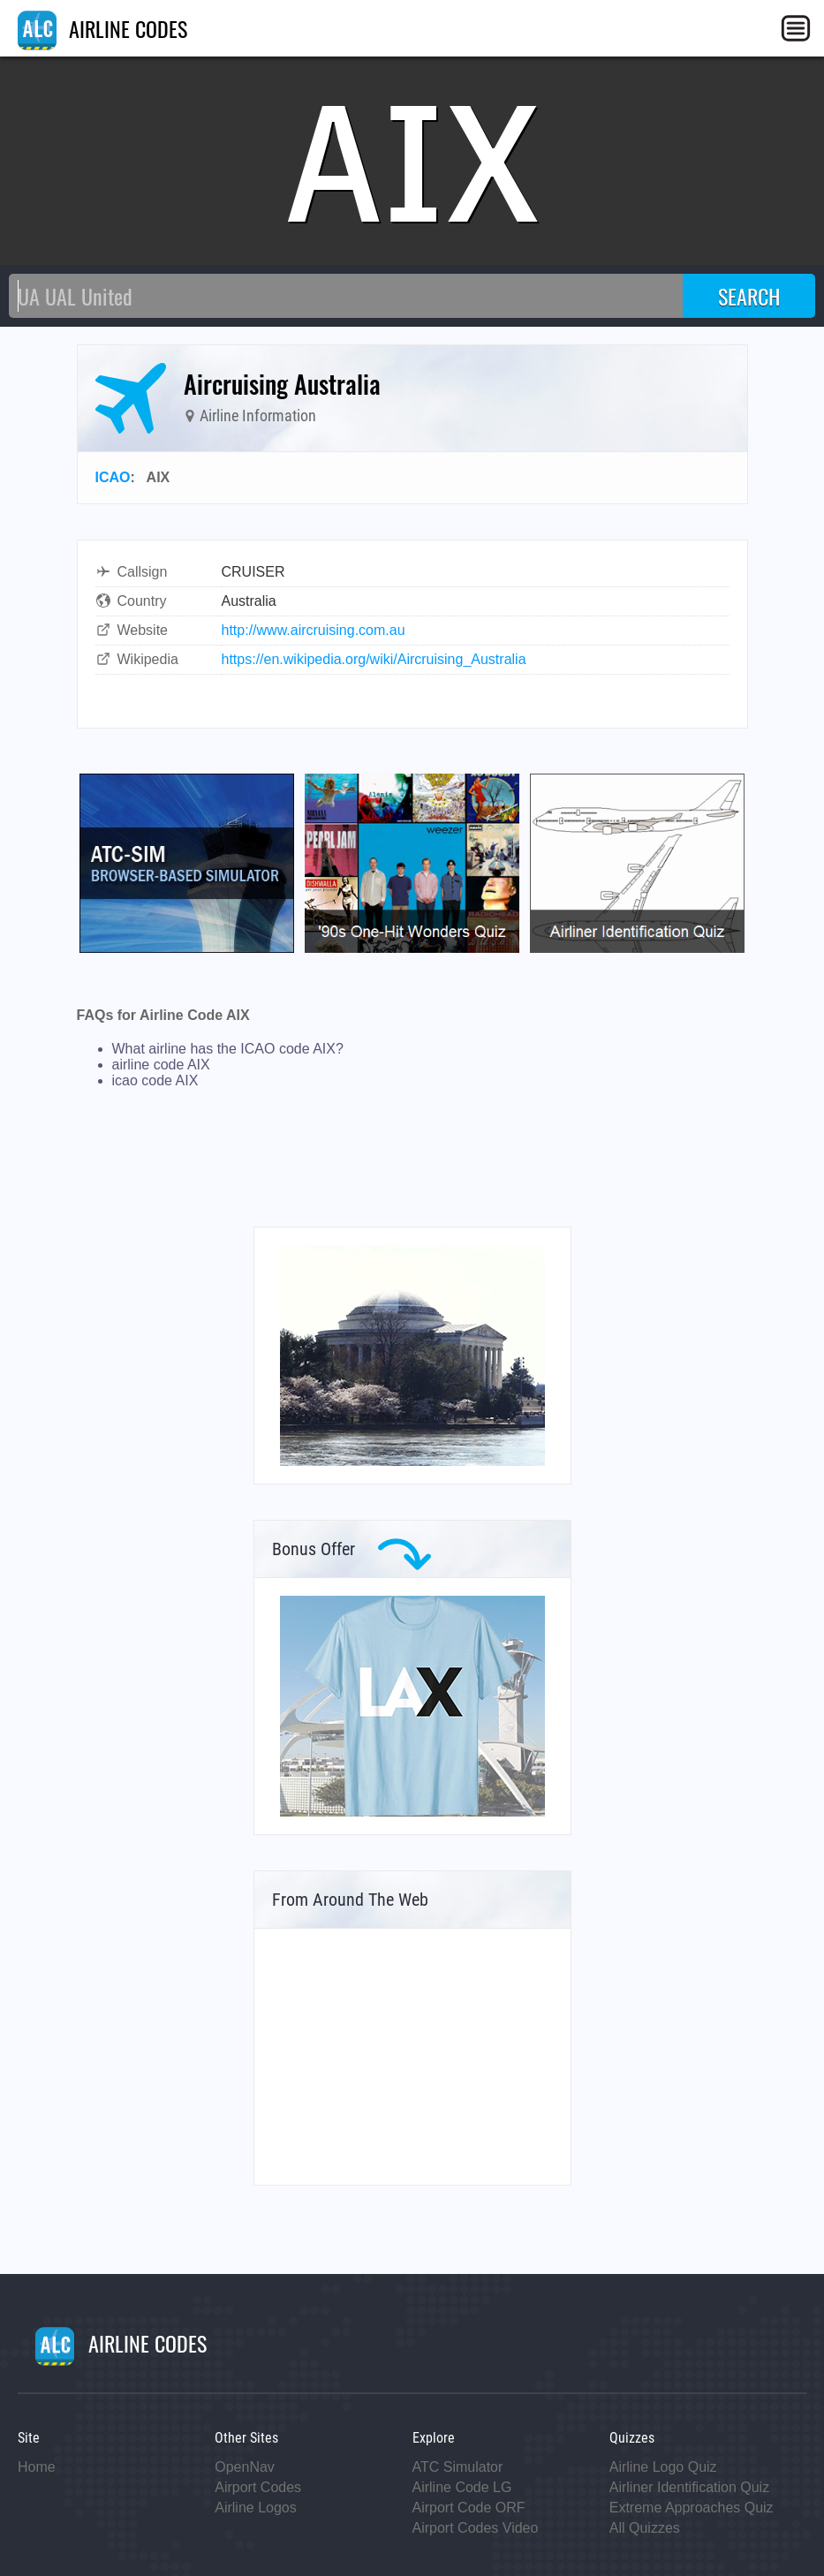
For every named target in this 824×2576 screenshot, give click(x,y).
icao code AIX (155, 1080)
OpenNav (245, 2466)
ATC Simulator (457, 2466)
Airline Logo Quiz (663, 2466)
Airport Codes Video (475, 2527)
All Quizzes (644, 2527)
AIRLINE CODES (102, 28)
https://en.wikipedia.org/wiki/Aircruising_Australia (374, 659)
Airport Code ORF (468, 2507)
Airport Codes (258, 2487)
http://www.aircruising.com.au (313, 630)
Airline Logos (256, 2507)
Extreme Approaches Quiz (691, 2507)
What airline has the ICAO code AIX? (228, 1048)
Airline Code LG (462, 2487)
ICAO (113, 477)
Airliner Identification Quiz (689, 2487)
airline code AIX (161, 1064)
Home (37, 2466)
